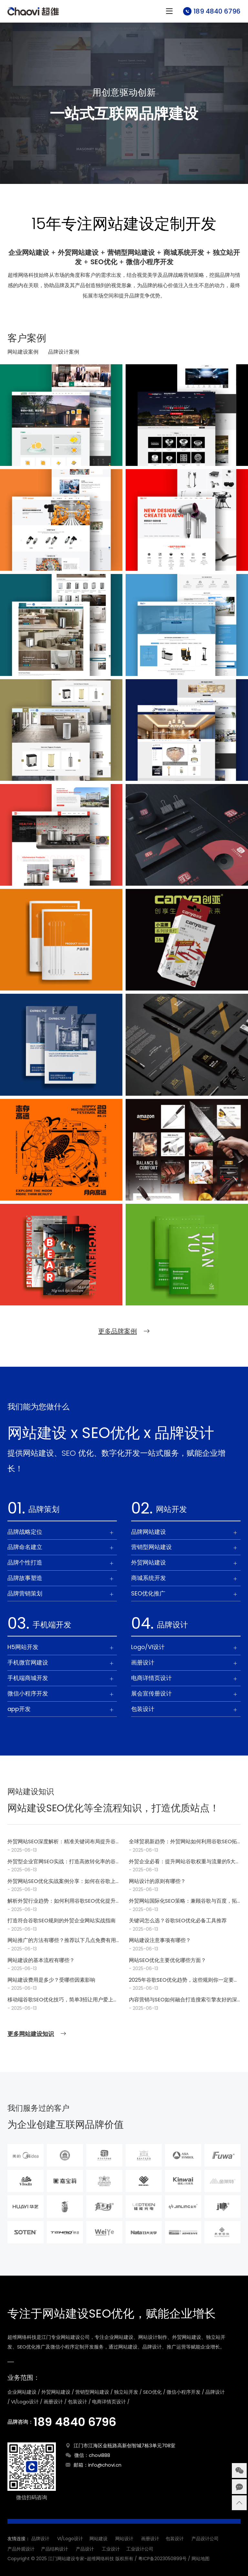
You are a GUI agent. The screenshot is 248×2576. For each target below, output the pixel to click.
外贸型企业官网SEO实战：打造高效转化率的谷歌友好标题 (61, 1862)
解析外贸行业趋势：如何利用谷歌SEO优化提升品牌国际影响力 (61, 1901)
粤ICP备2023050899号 (162, 2558)
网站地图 (200, 2558)
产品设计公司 (205, 2538)
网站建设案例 (22, 352)
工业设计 (111, 2549)
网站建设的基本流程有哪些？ (41, 1960)
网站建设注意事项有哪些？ (160, 1940)
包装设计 (175, 2538)
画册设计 (150, 2538)
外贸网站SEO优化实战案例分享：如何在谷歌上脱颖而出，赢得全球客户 (61, 1881)
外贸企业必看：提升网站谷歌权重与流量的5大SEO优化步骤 (182, 1862)
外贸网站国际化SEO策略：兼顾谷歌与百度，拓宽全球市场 (183, 1901)
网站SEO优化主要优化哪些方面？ (167, 1960)
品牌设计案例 (63, 352)
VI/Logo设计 (70, 2538)
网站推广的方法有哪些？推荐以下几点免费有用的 (61, 1941)
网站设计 (124, 2538)
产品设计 (85, 2549)
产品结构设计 (54, 2549)
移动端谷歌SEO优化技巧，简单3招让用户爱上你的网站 (63, 2000)
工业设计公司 (139, 2549)
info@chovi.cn (104, 2464)
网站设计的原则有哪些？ (157, 1881)
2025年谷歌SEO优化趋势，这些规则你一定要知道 (184, 1980)
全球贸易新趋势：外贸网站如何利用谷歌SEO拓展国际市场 (183, 1842)
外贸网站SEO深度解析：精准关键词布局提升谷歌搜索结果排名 (61, 1842)
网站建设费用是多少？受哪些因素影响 (51, 1980)
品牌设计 (40, 2538)
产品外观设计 (21, 2549)
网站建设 (98, 2538)
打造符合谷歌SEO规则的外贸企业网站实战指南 (61, 1920)
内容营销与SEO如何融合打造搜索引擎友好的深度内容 (183, 2000)
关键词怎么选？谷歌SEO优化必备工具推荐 (178, 1920)
